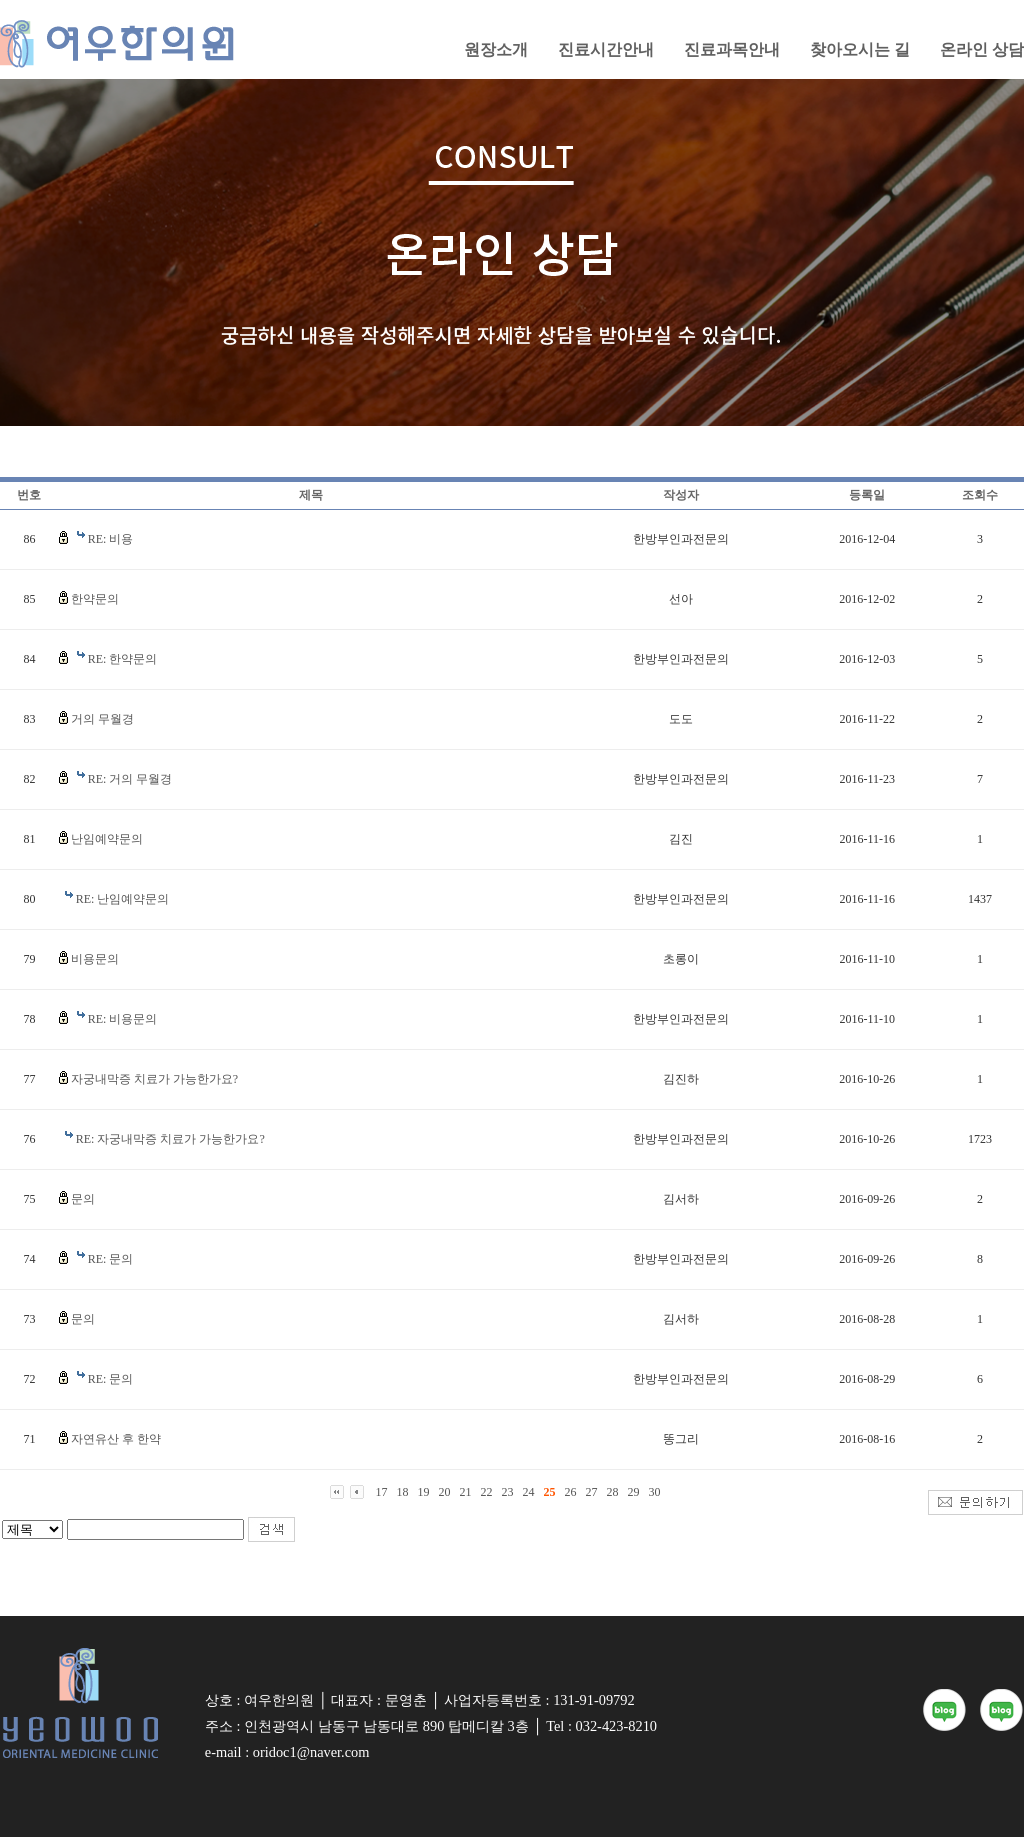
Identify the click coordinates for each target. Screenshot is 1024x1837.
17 (382, 1492)
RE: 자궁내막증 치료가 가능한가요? (170, 1139)
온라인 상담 (982, 49)
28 (613, 1492)
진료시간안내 (606, 49)
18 (403, 1492)
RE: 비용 (111, 539)
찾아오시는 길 (860, 49)
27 (592, 1492)
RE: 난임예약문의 (123, 899)
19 (424, 1492)
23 (508, 1492)
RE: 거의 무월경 (130, 779)
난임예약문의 (107, 839)
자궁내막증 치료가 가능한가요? (154, 1079)
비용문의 (95, 959)
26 (571, 1492)
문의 (83, 1199)
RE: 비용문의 (123, 1019)
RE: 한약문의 (123, 659)
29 (634, 1492)
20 (445, 1492)
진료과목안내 (732, 49)
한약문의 (95, 599)
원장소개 (496, 49)
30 (655, 1492)
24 (529, 1492)
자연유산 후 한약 (116, 1439)
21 (466, 1492)
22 (487, 1492)
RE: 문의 (111, 1259)
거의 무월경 (102, 719)
